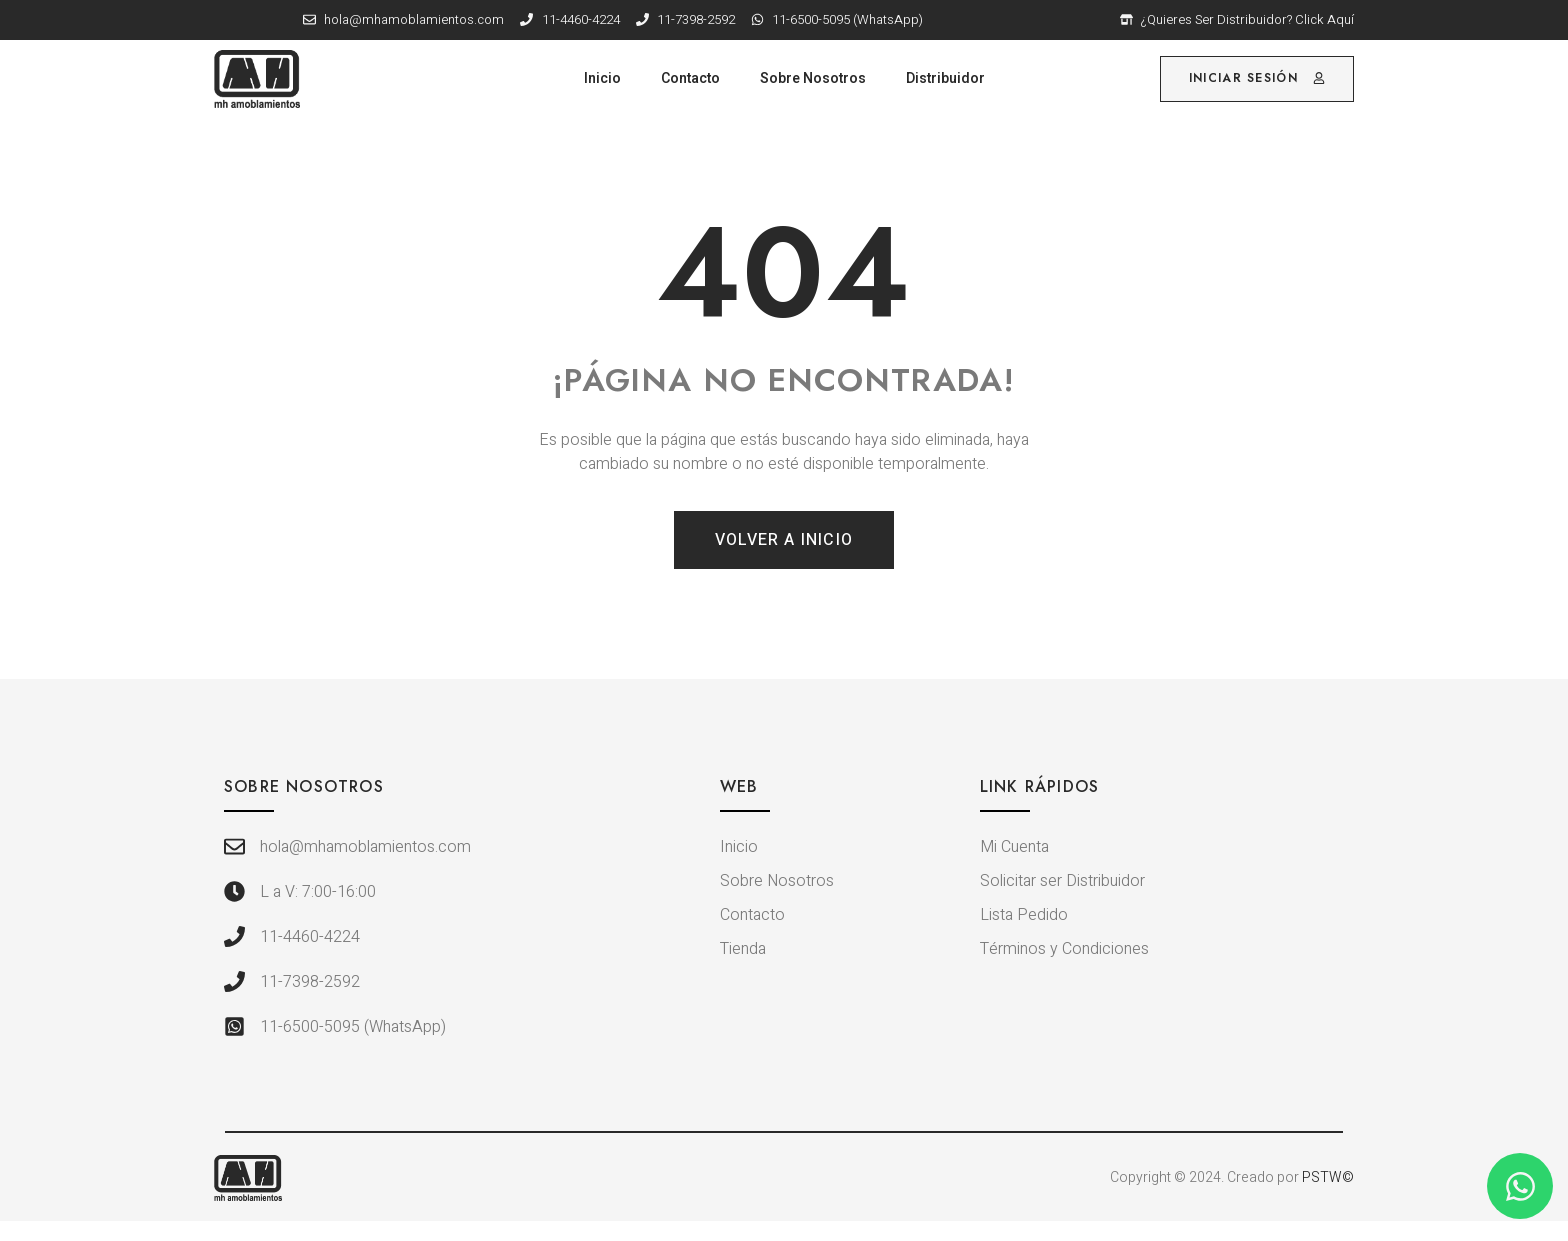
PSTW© (1328, 1177)
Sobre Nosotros (813, 78)
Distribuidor (945, 78)
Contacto (690, 78)
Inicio (602, 78)
